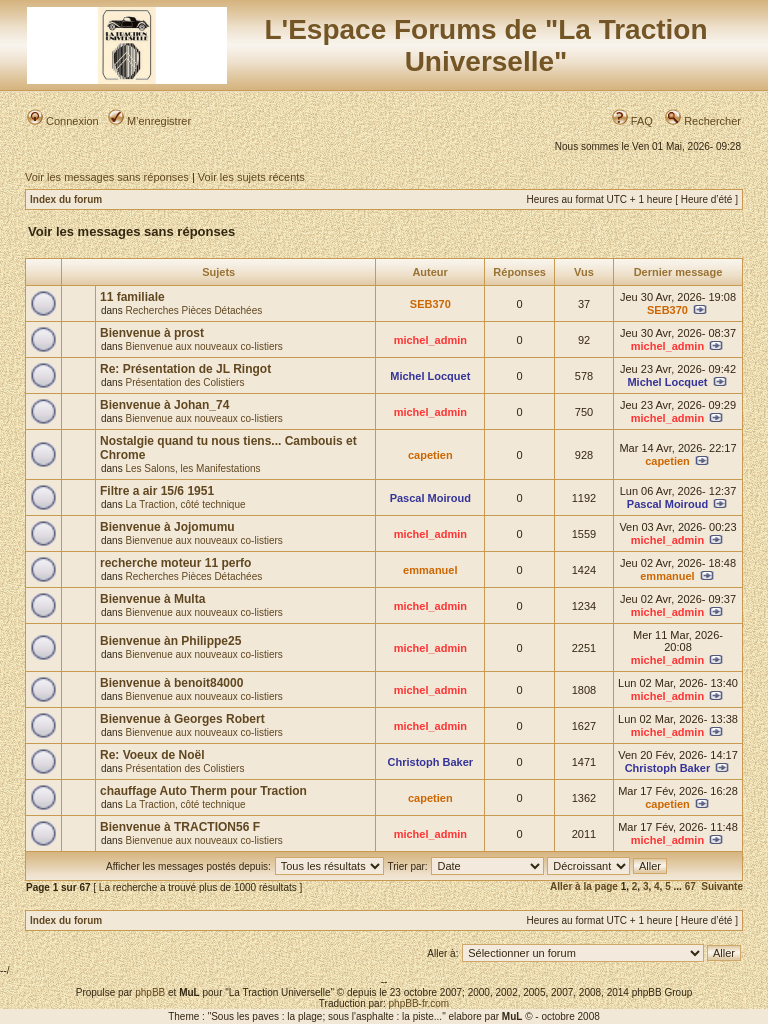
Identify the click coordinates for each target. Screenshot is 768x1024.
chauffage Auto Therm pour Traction (203, 791)
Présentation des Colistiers (184, 382)
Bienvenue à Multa (152, 599)
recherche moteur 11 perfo (175, 563)
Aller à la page (584, 886)
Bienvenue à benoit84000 (171, 683)
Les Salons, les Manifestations (192, 468)
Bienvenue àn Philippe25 (170, 641)
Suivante (722, 886)
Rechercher (703, 121)
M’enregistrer (149, 121)
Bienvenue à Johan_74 (164, 405)
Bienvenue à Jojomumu (167, 527)
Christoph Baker (431, 762)
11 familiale (132, 297)
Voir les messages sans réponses (107, 177)
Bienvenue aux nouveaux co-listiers (203, 346)
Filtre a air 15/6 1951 (157, 491)
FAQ (632, 121)
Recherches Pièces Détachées (193, 310)
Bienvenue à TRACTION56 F (180, 827)
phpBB (150, 992)
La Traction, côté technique (185, 504)
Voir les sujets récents (251, 177)
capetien (430, 455)
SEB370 (430, 304)
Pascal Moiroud (430, 498)
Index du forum (66, 199)
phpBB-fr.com (419, 1003)
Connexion (63, 121)
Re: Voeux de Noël (152, 755)
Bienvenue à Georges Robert (182, 719)
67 (690, 886)
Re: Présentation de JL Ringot (185, 369)
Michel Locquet (430, 376)
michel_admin (430, 340)
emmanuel (430, 570)
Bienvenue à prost (152, 333)
